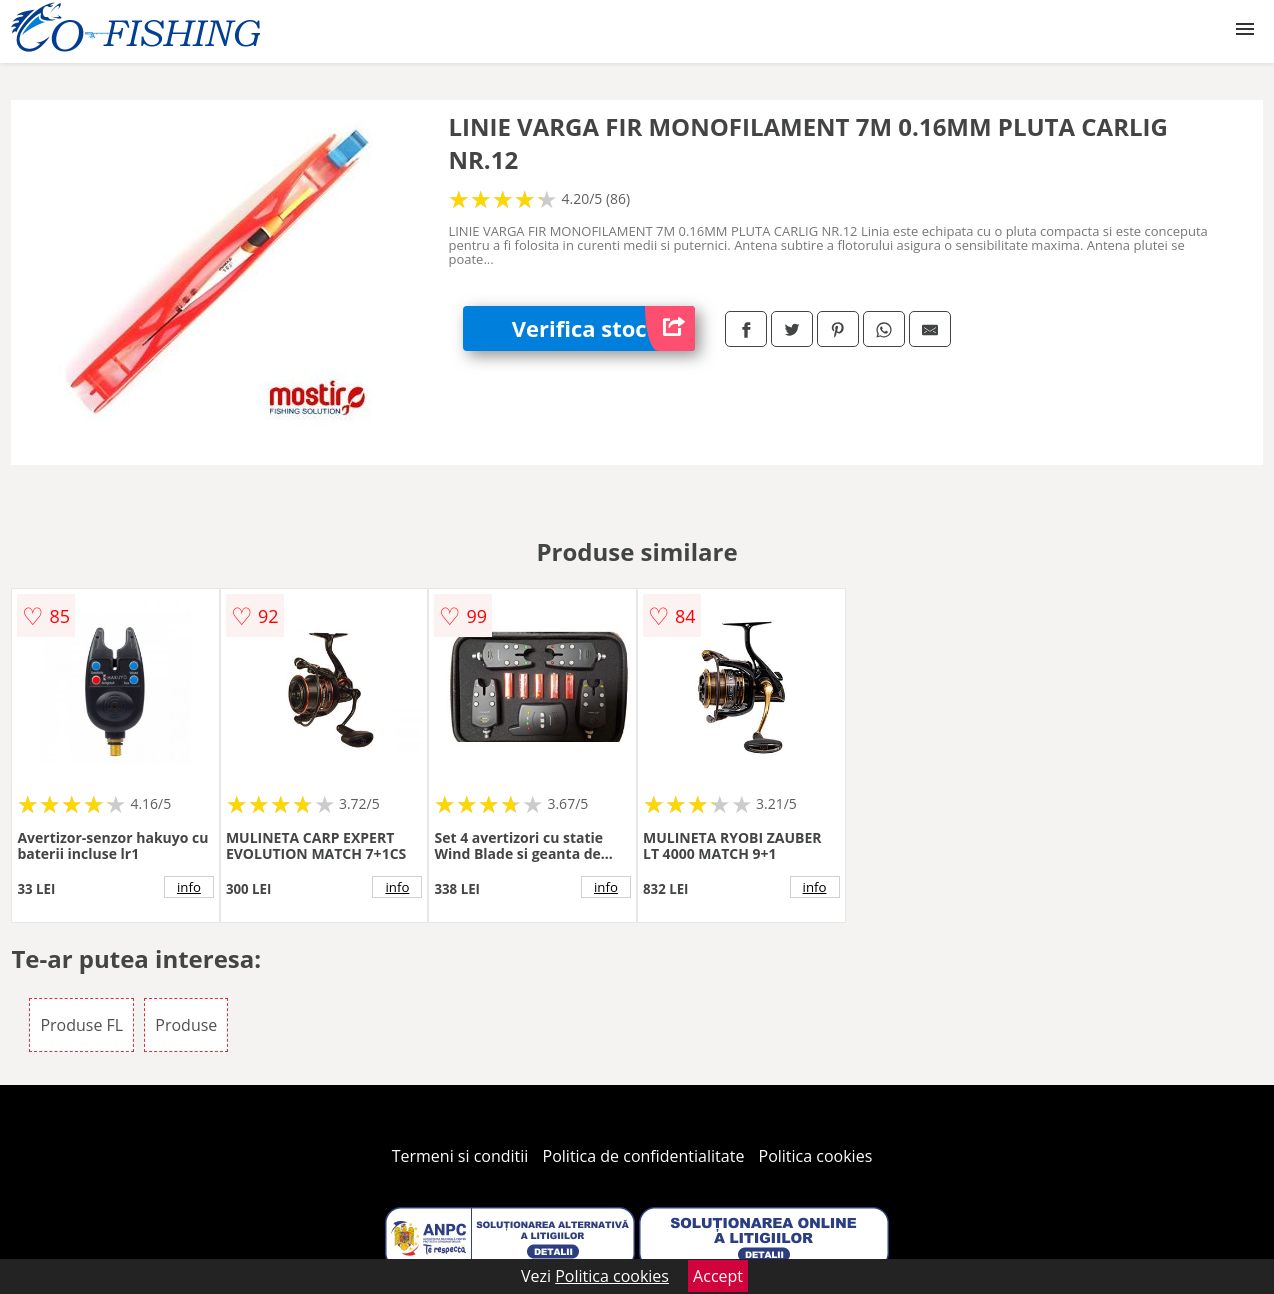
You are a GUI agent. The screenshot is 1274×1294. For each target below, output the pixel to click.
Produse (186, 1025)
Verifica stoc (603, 328)
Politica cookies (816, 1156)
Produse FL (81, 1025)
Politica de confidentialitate (644, 1156)
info (189, 887)
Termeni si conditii (460, 1156)
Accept (718, 1276)
